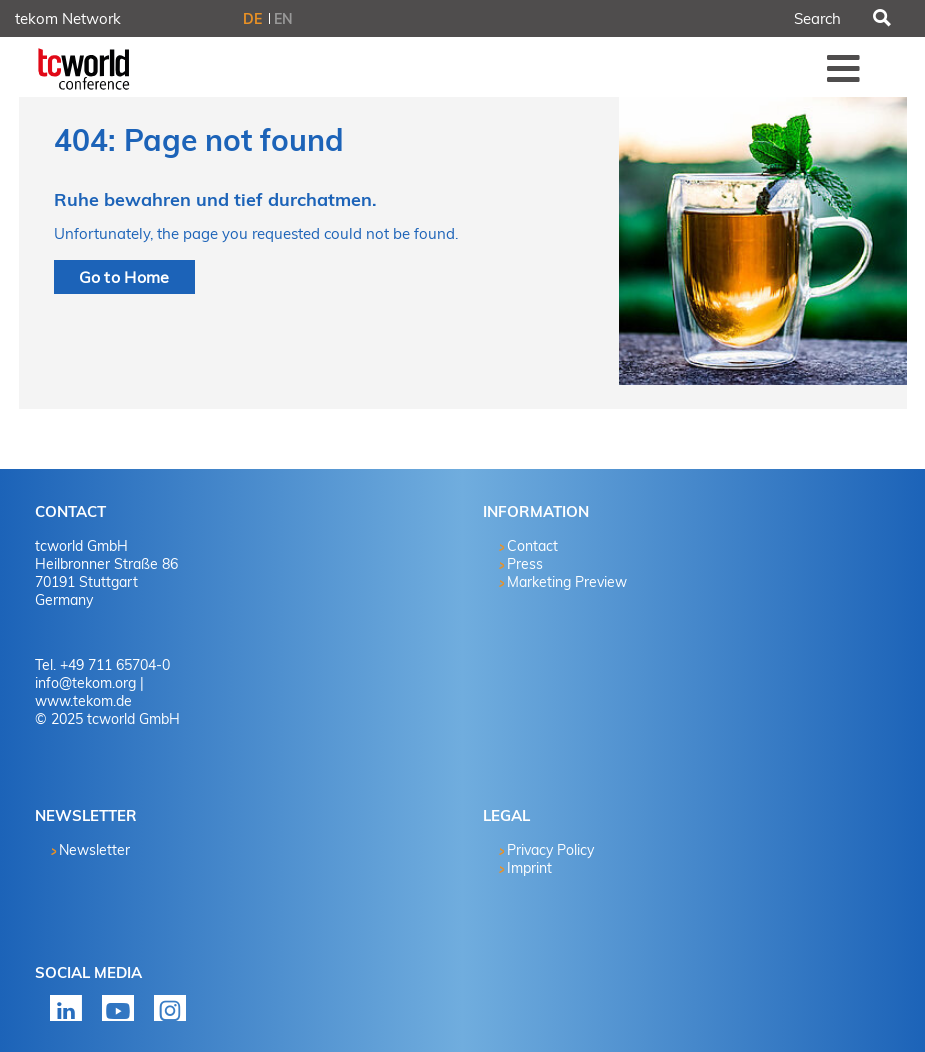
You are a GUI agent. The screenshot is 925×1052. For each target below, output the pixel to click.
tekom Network (68, 18)
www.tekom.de (83, 701)
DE (252, 19)
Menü (844, 68)
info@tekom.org (85, 683)
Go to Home (124, 277)
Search (881, 19)
